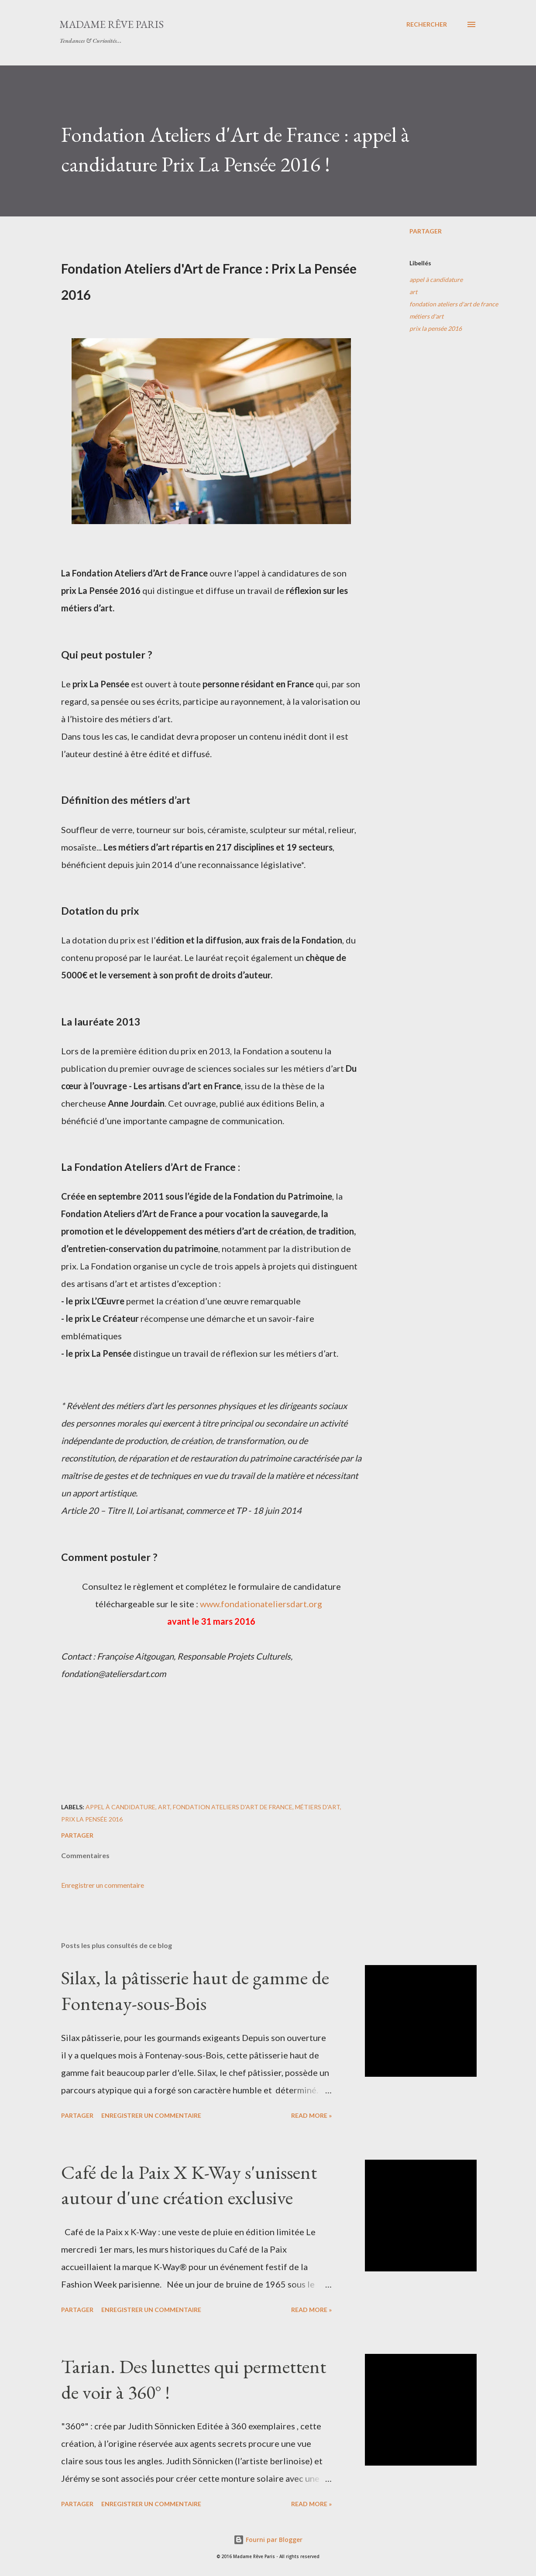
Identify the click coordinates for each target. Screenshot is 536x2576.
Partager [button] (425, 231)
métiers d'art (426, 316)
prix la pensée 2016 (435, 328)
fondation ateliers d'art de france (453, 304)
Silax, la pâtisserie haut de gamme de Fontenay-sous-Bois (195, 1990)
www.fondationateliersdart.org (261, 1603)
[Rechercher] (426, 24)
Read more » (311, 2115)
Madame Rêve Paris (111, 24)
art (413, 291)
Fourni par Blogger (268, 2539)
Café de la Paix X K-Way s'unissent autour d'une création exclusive (189, 2185)
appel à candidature (436, 279)
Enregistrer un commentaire (102, 1885)
